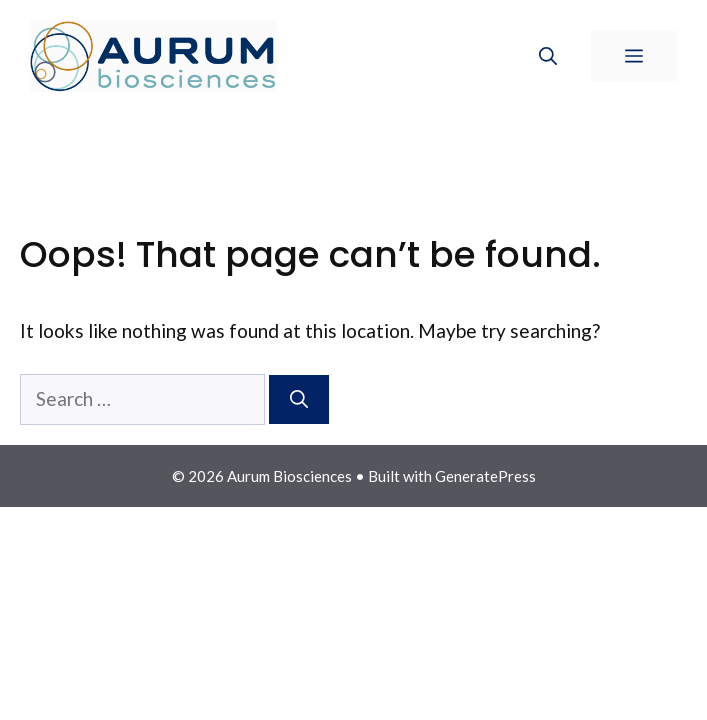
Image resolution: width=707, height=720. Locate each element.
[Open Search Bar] (548, 56)
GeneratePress (485, 476)
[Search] (299, 399)
